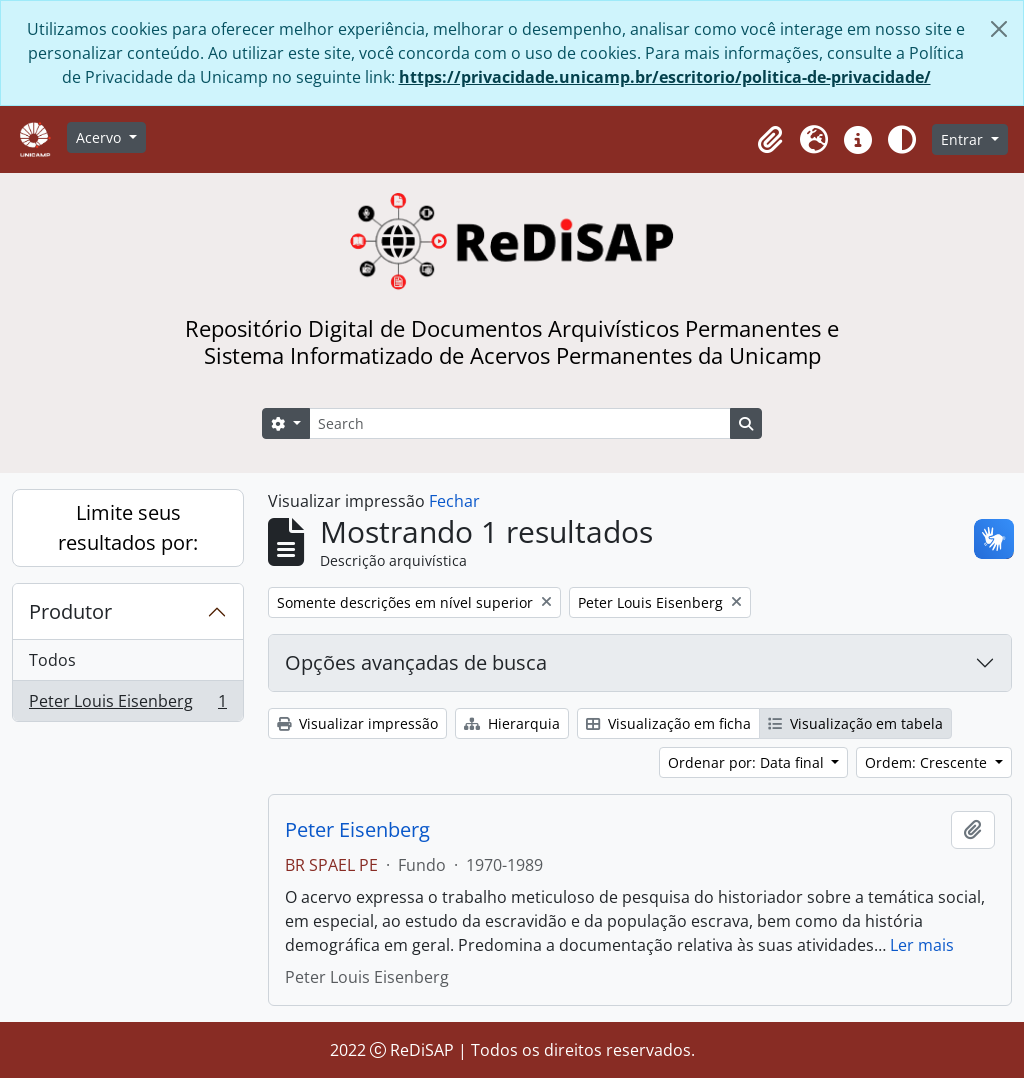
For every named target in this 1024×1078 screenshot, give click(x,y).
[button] (770, 140)
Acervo (100, 137)
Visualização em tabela (855, 723)
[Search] (520, 423)
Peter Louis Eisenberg (127, 705)
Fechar (454, 501)
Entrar (964, 139)
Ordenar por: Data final (748, 762)
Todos (52, 660)
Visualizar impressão (357, 723)
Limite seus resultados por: (128, 527)
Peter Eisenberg (357, 830)
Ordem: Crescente (928, 762)
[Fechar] (999, 29)
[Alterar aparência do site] (902, 140)
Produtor (70, 611)
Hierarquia (512, 723)
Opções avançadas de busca (416, 662)
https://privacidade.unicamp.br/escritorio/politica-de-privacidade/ (665, 77)
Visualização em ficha (668, 723)
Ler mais (922, 945)
